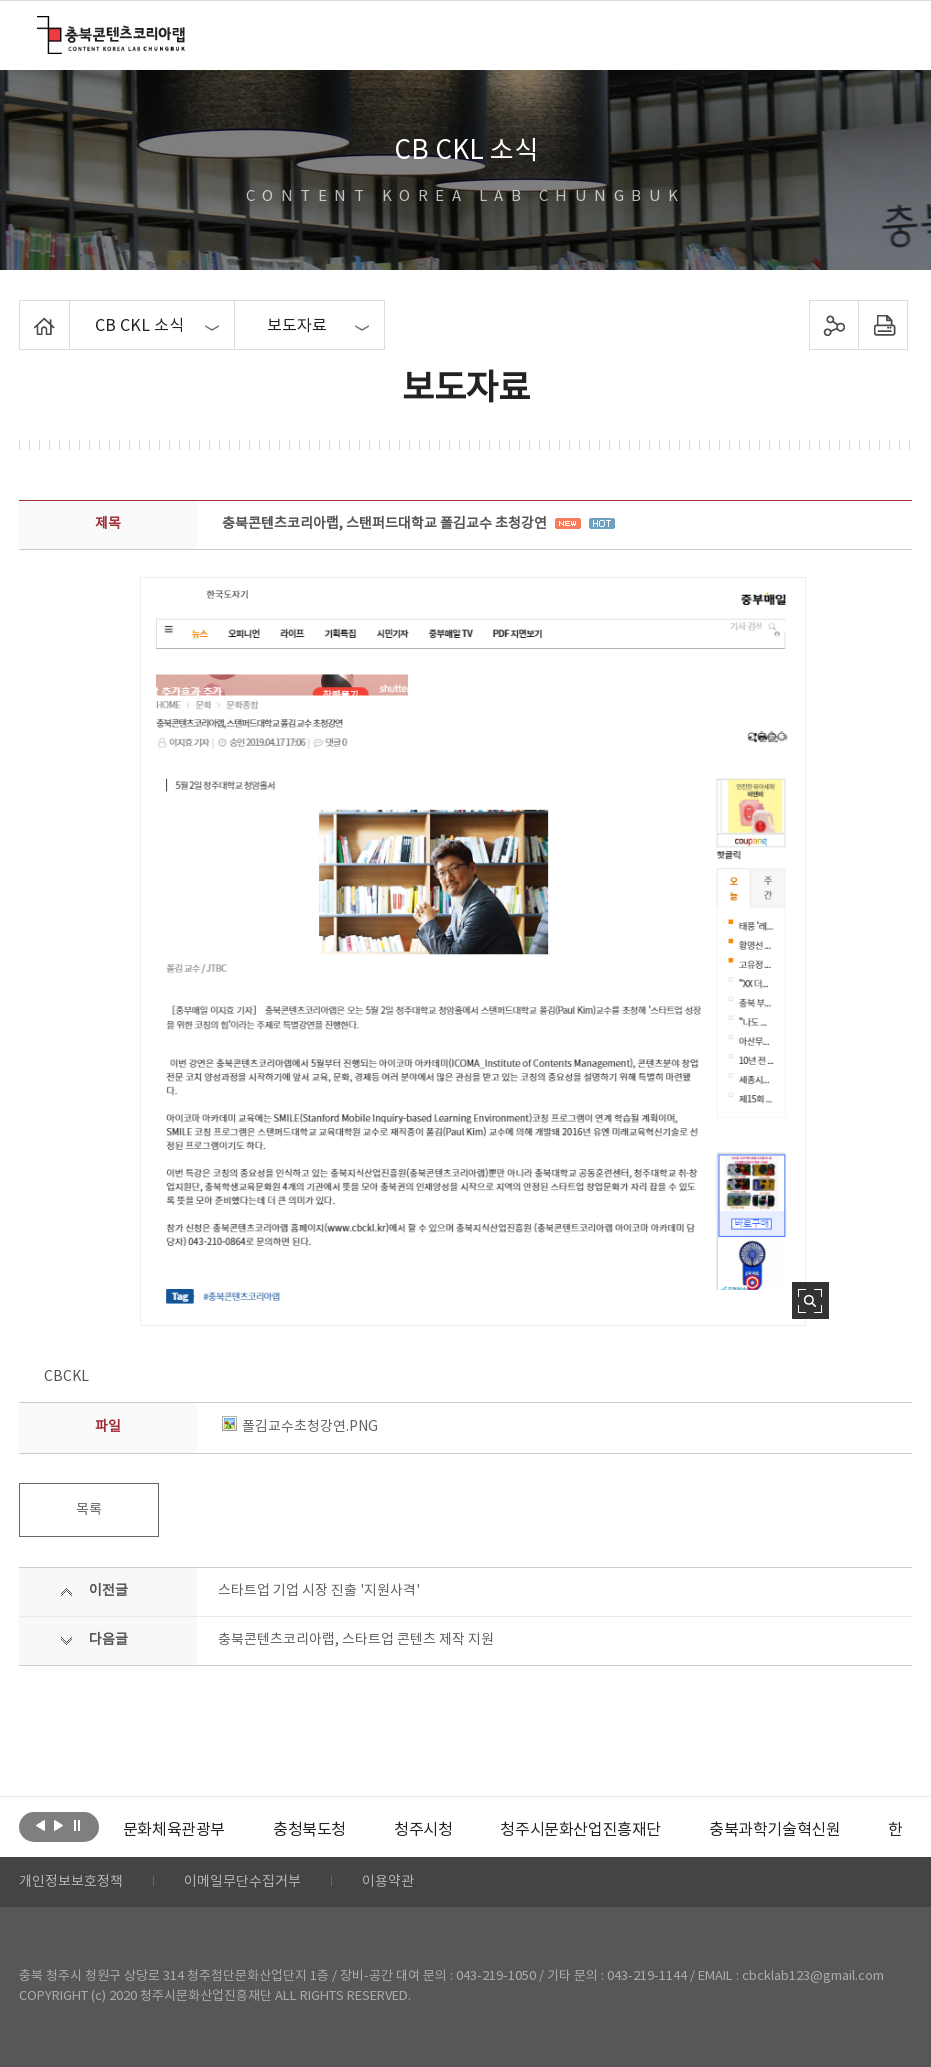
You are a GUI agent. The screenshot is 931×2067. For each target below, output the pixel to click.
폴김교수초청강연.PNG (300, 1427)
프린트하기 (882, 325)
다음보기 (58, 1825)
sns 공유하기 (833, 325)
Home (24, 312)
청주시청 (423, 1830)
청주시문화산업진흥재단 (580, 1830)
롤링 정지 (76, 1825)
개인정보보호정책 (71, 1882)
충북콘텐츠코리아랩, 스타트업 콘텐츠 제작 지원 (356, 1640)
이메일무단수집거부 (242, 1882)
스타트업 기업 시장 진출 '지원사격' (319, 1591)
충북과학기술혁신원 (774, 1830)
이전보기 (40, 1825)
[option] (174, 1830)
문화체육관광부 (174, 1830)
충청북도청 (309, 1830)
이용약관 (388, 1882)
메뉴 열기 (881, 34)
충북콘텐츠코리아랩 (41, 27)
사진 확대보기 (810, 1300)
